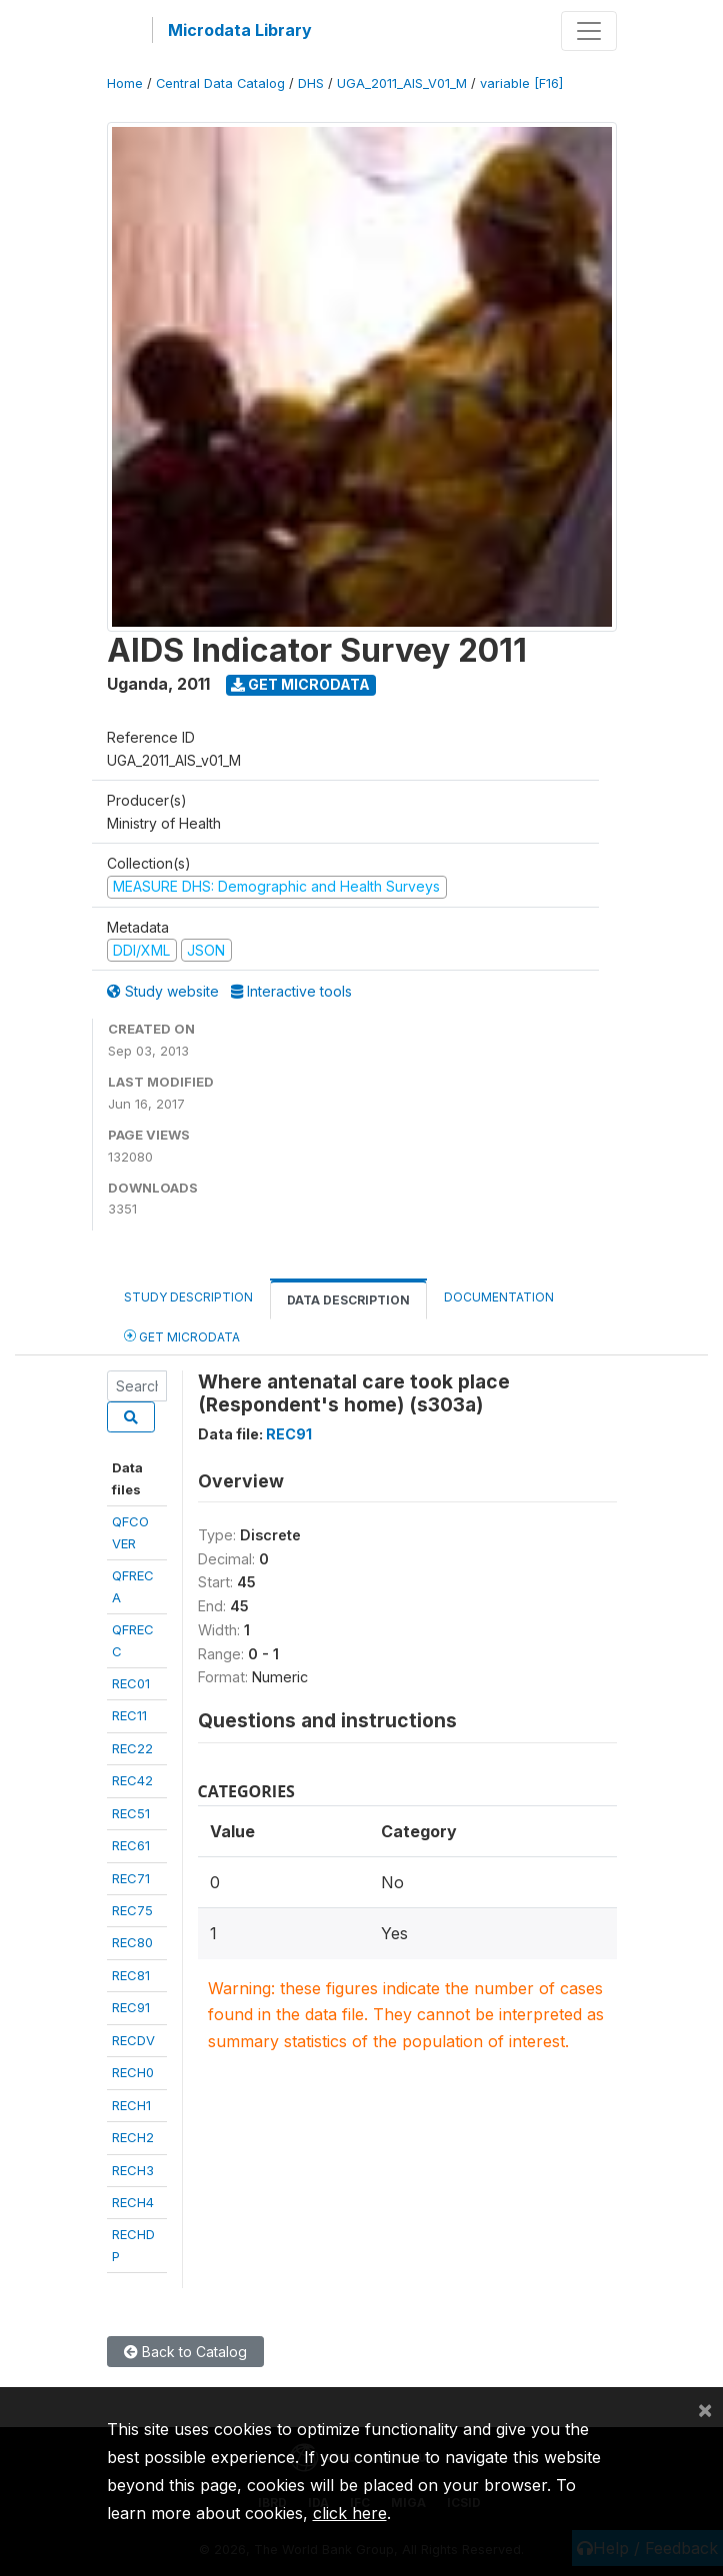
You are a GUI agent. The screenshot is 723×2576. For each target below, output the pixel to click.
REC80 (132, 1942)
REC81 (131, 1975)
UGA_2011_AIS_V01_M (402, 83)
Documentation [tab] (499, 1296)
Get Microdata (300, 684)
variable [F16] (521, 83)
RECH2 (133, 2137)
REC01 (131, 1683)
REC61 (131, 1845)
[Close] (705, 2409)
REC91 (131, 2007)
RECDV (133, 2040)
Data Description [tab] (348, 1299)
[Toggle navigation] (589, 31)
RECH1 (131, 2105)
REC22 (132, 1748)
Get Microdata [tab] (182, 1335)
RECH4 (133, 2202)
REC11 (129, 1715)
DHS (311, 83)
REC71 (131, 1878)
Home (125, 83)
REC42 (132, 1780)
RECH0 (133, 2072)
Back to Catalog (185, 2351)
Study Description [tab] (188, 1296)
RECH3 (133, 2170)
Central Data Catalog (220, 83)
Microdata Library (240, 30)
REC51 (131, 1813)
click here (350, 2513)
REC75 (132, 1910)
